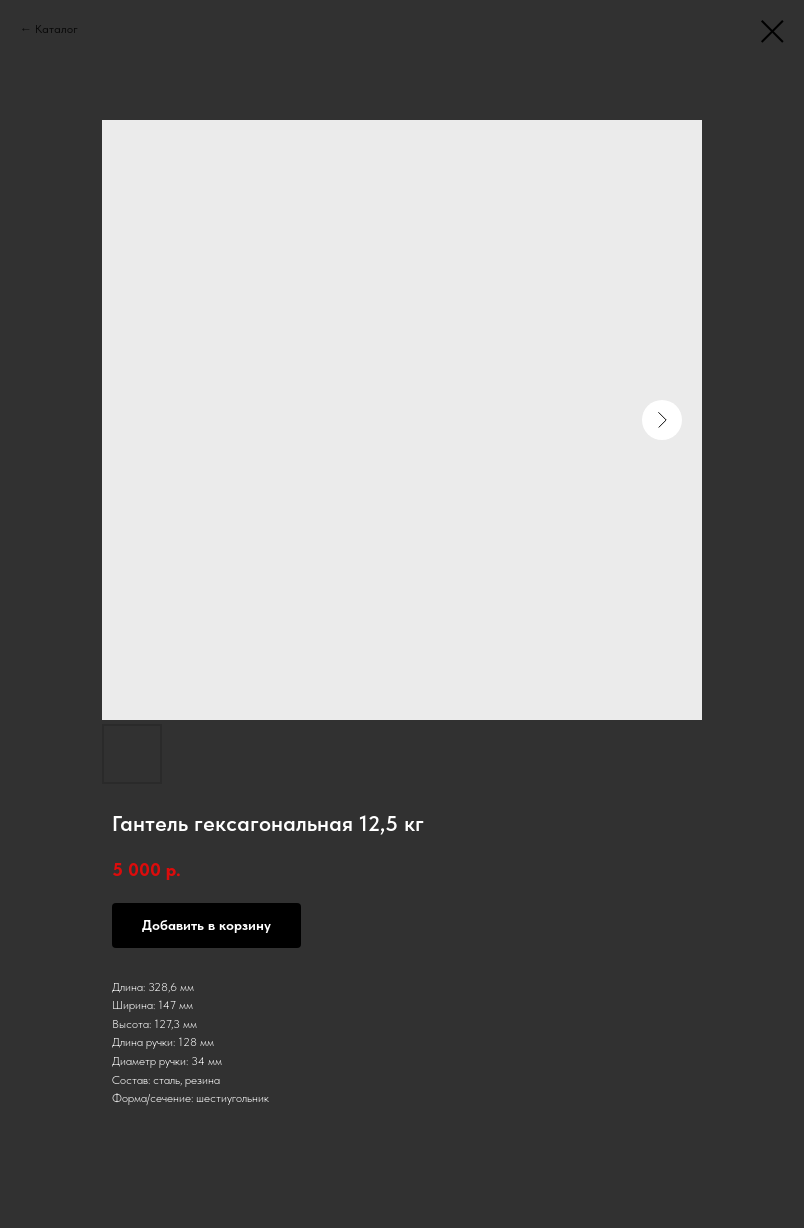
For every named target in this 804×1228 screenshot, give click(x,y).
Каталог (56, 29)
